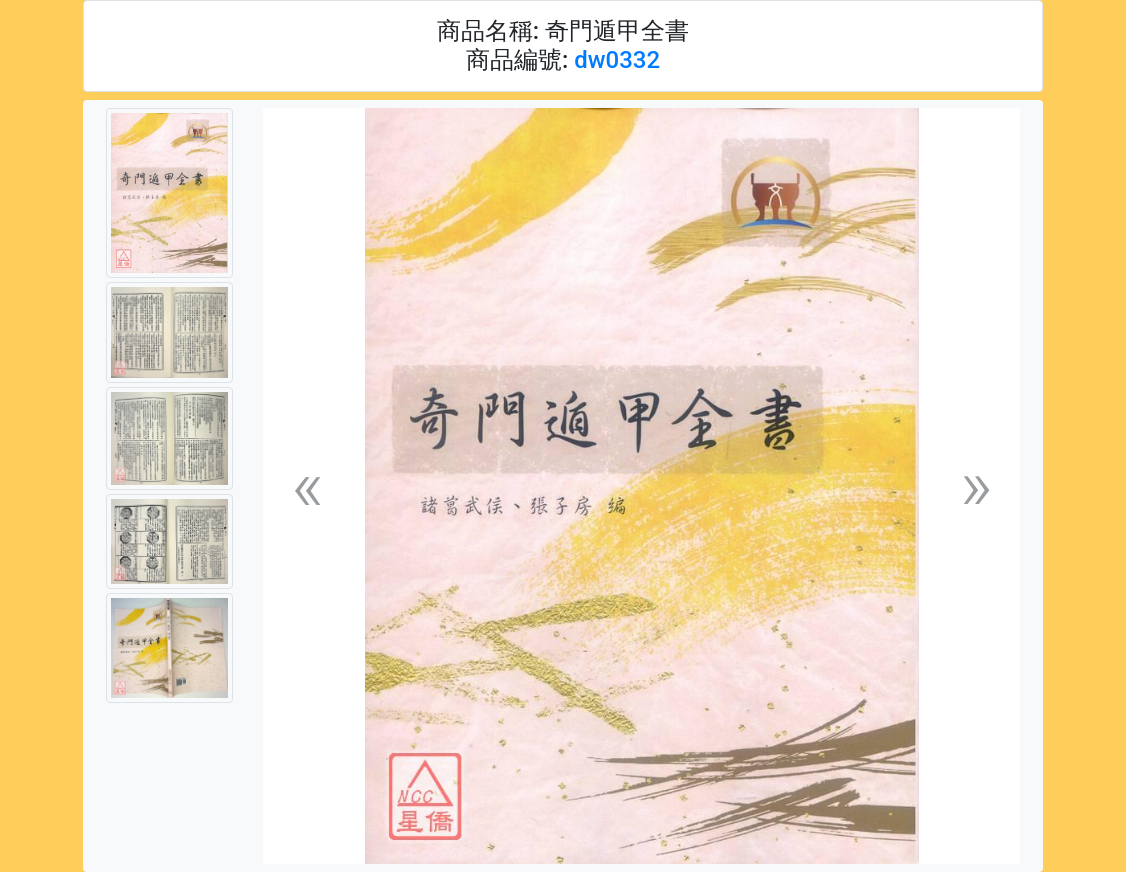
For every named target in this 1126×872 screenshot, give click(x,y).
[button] (307, 486)
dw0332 (617, 60)
